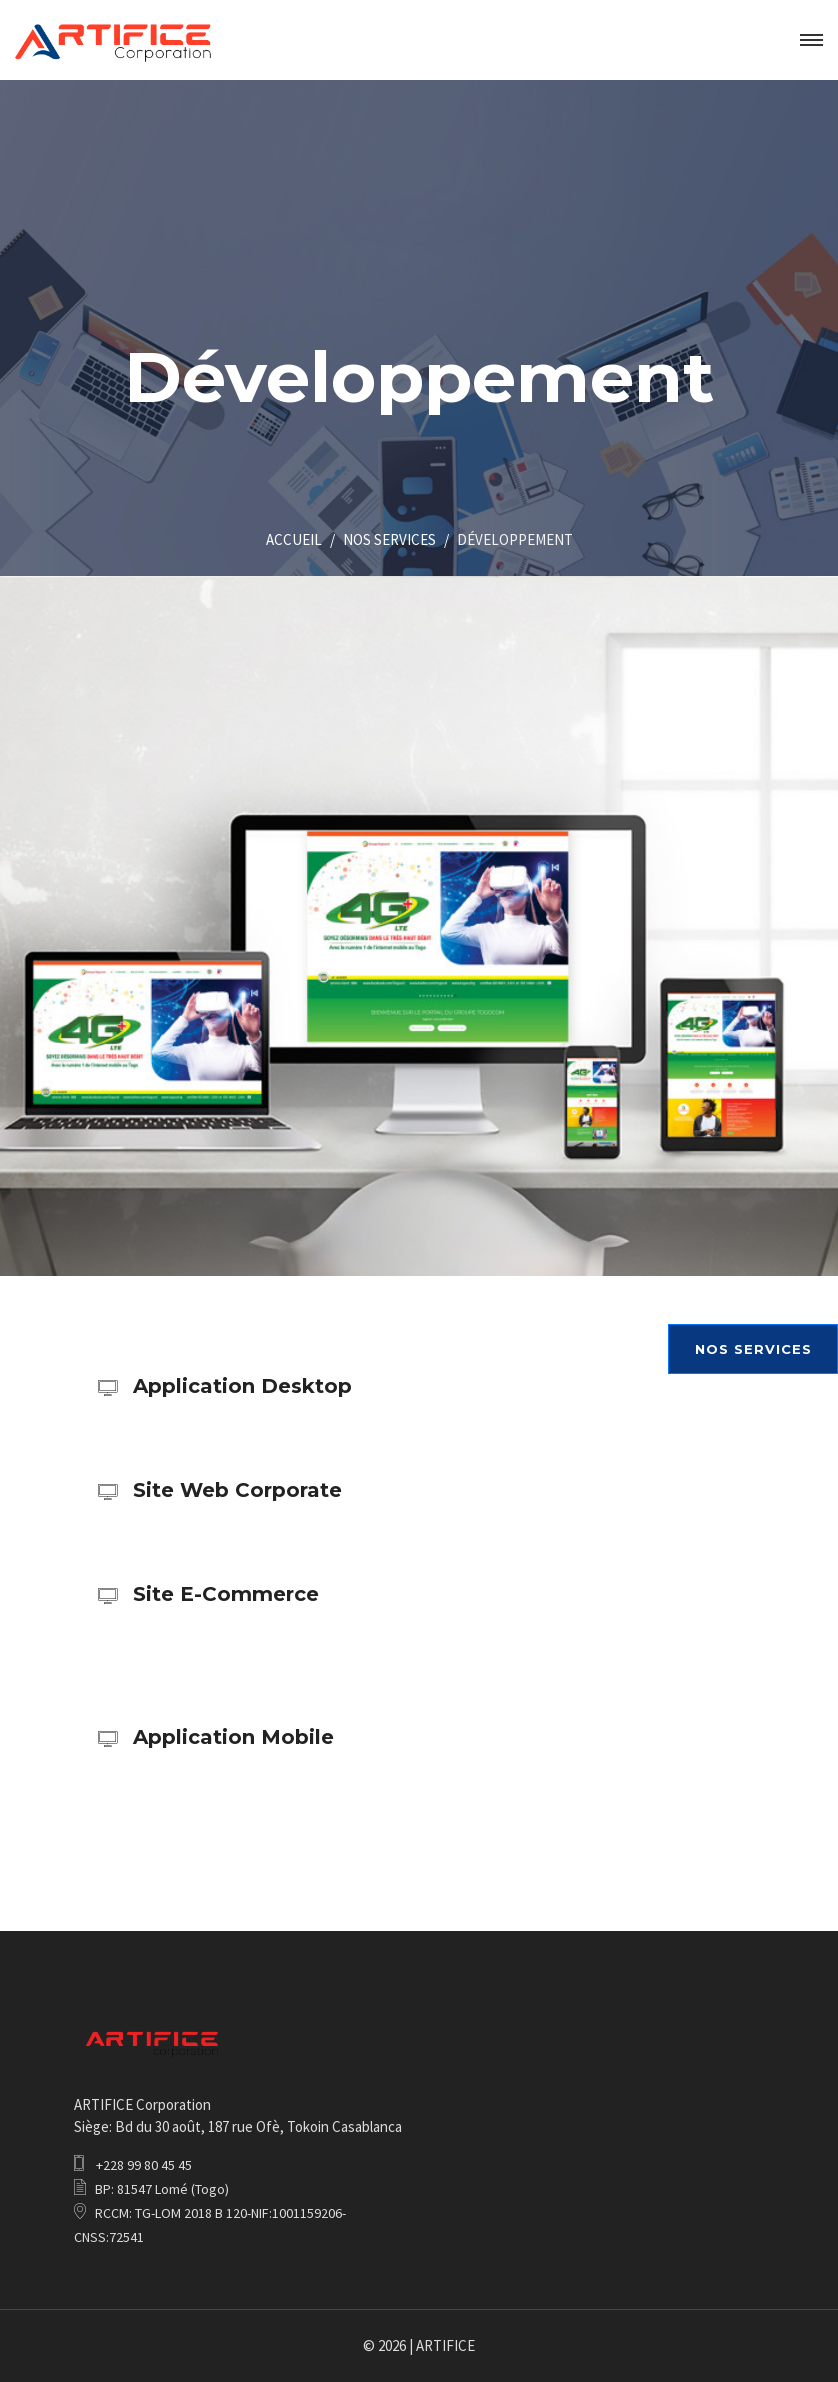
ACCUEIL (294, 539)
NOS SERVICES (389, 539)
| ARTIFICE (442, 2345)
